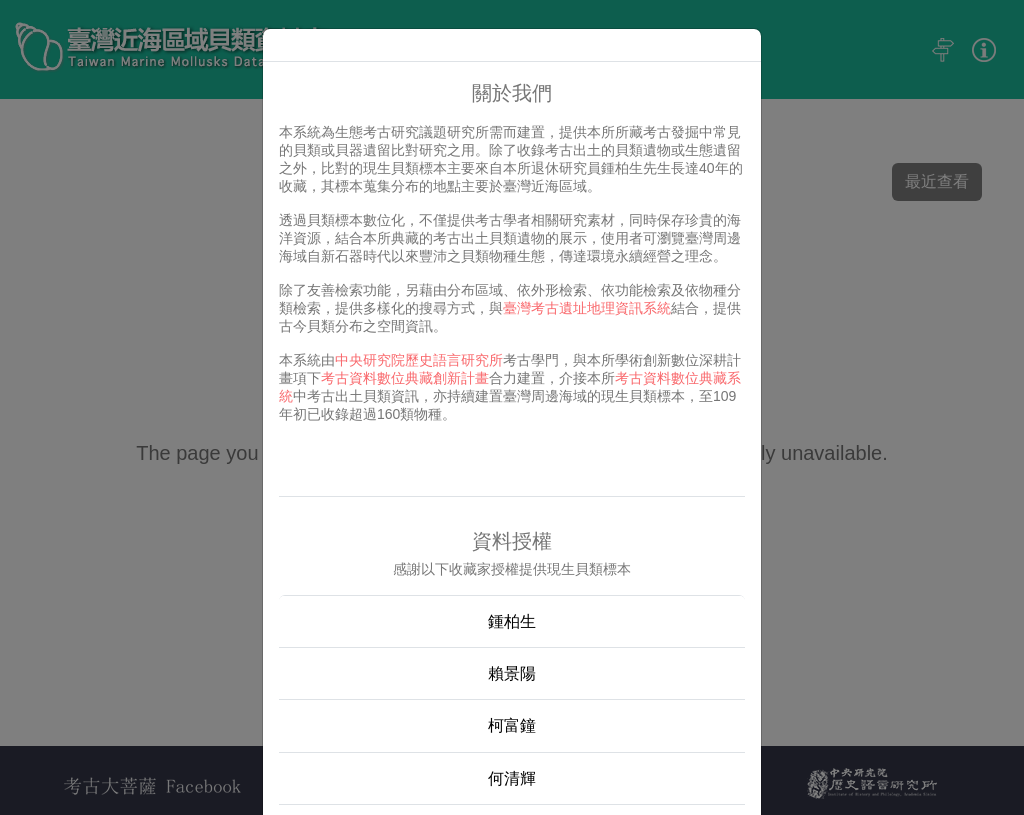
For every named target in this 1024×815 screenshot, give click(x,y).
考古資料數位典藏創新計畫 (405, 378)
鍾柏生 (512, 621)
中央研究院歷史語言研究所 (419, 360)
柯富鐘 (512, 725)
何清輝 (512, 778)
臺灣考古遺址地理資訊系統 (587, 308)
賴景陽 (512, 673)
